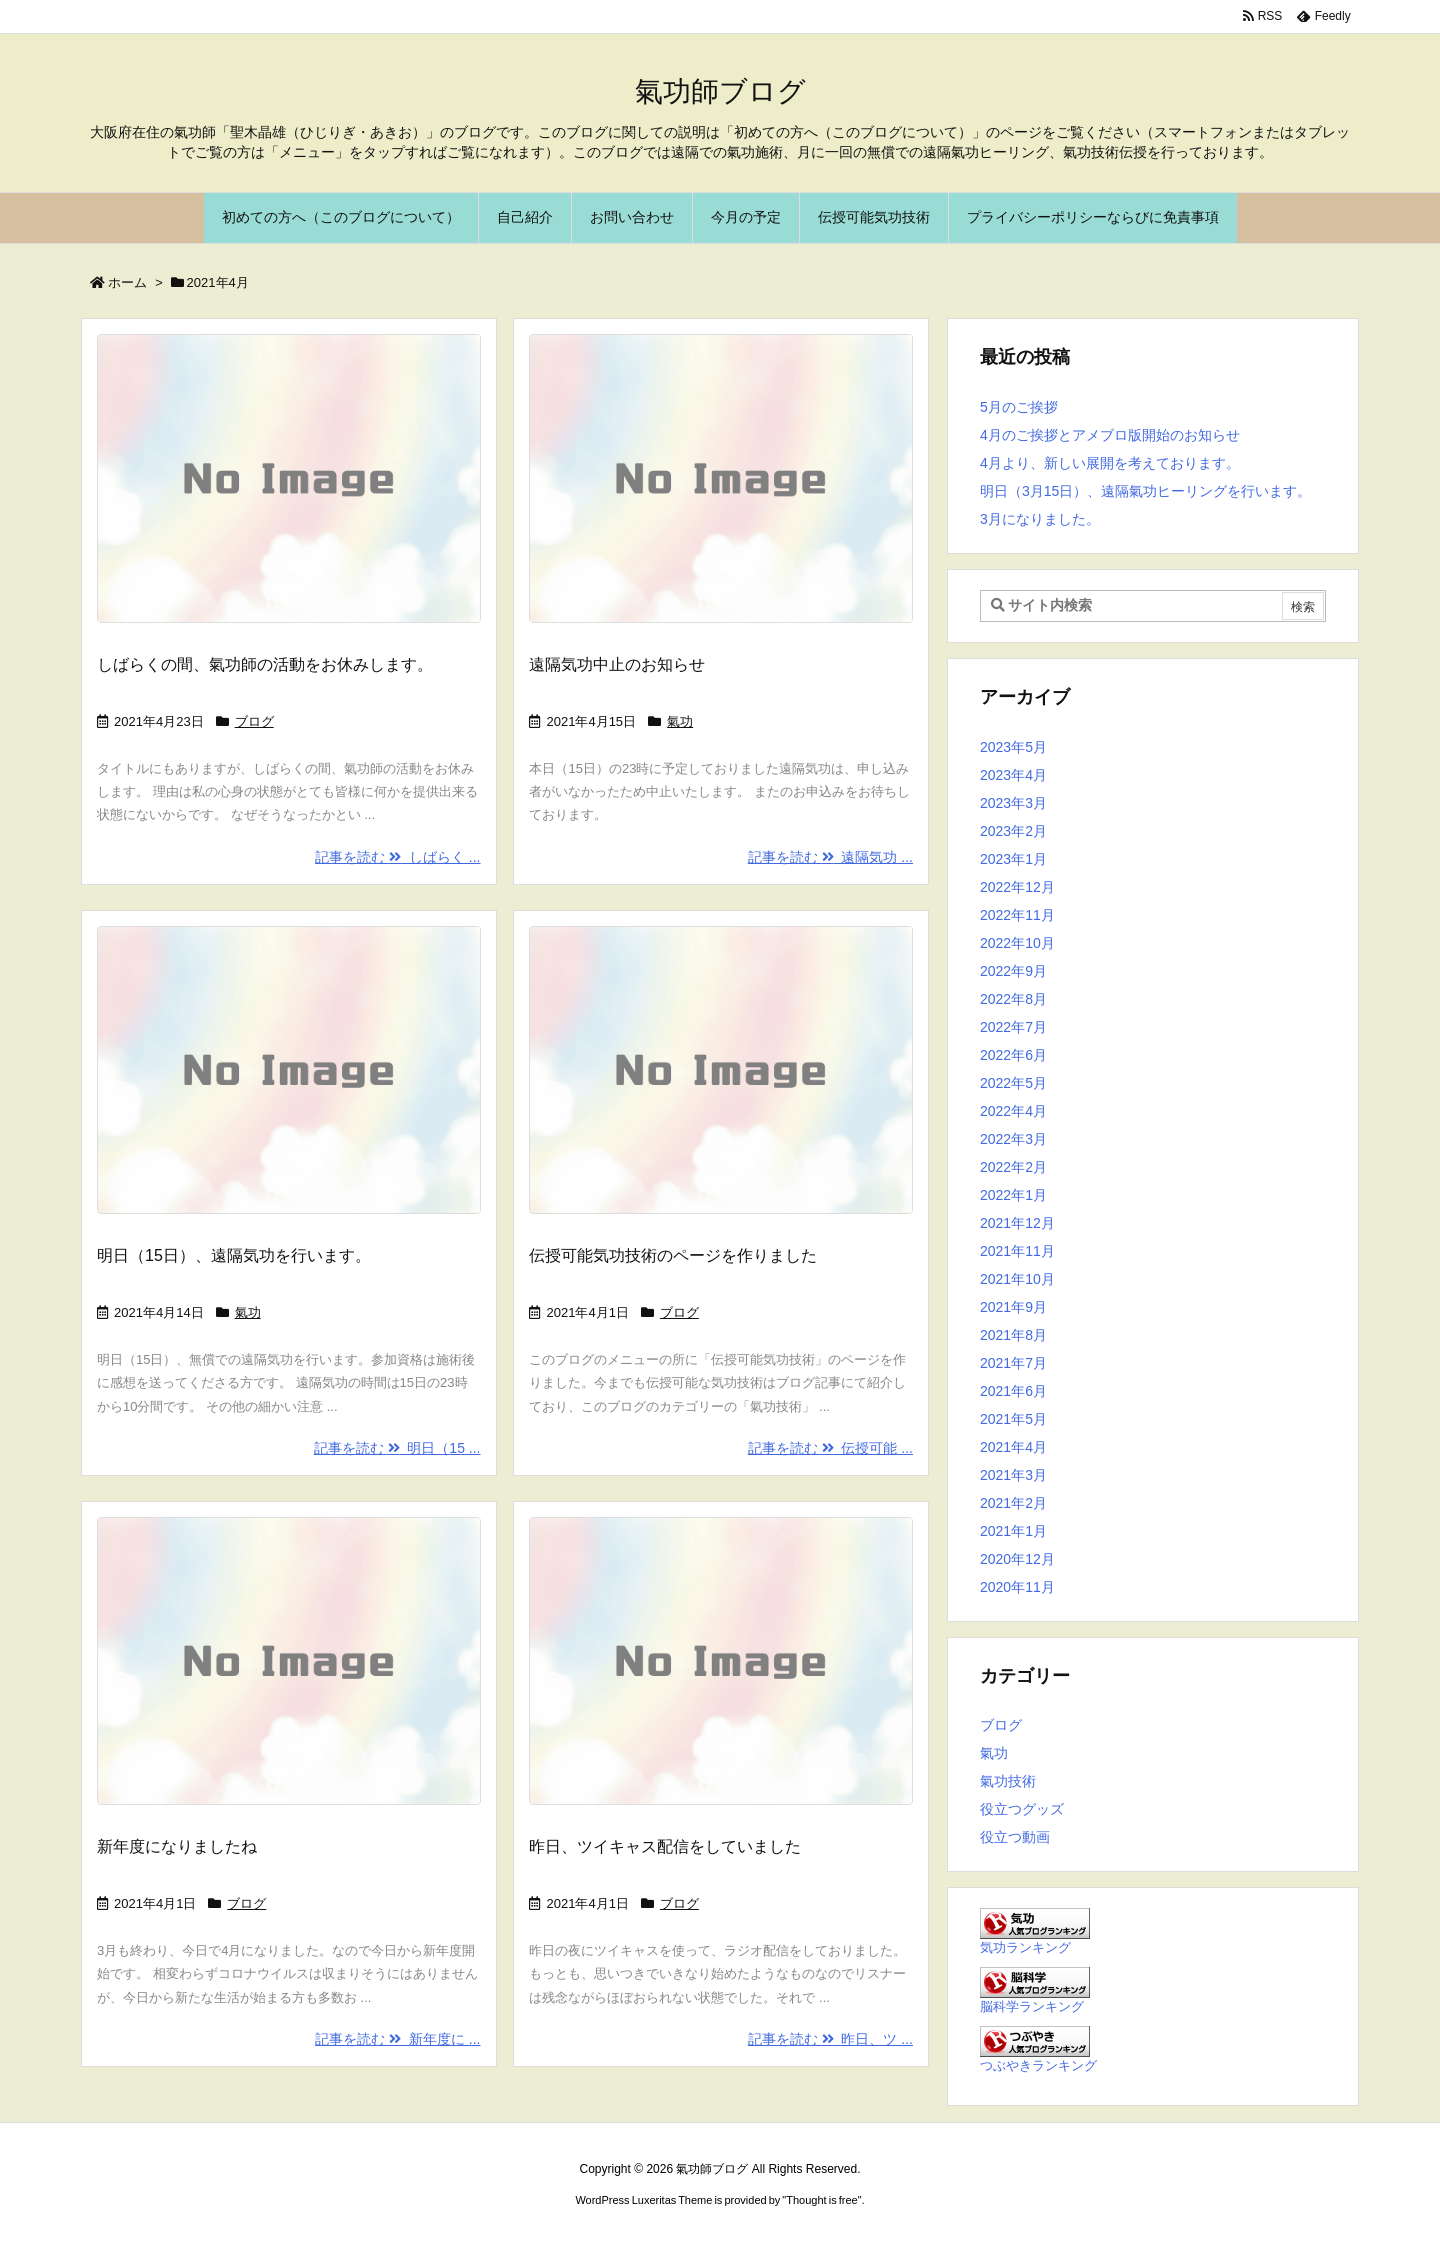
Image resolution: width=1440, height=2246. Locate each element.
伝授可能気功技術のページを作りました (673, 1255)
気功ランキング (1025, 1948)
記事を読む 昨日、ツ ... (830, 2039)
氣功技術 (1008, 1781)
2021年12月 (1017, 1223)
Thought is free (821, 2200)
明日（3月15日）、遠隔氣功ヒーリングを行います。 (1145, 491)
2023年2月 (1013, 831)
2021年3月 (1013, 1475)
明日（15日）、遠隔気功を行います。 (234, 1255)
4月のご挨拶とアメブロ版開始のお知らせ (1110, 435)
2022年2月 (1013, 1167)
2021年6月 (1013, 1391)
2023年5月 (1013, 747)
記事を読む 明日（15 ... (397, 1448)
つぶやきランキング (1038, 2066)
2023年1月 (1013, 859)
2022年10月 (1017, 943)
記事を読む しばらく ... (397, 857)
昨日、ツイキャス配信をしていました (665, 1846)
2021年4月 (1013, 1447)
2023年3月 (1013, 803)
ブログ (254, 721)
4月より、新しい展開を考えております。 (1110, 463)
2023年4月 (1013, 775)
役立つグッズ (1022, 1809)
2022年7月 (1013, 1027)
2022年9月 (1013, 971)
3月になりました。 (1040, 519)
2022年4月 (1013, 1111)
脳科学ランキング (1032, 2007)
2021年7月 (1013, 1363)
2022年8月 (1013, 999)
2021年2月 (1013, 1503)
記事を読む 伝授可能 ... (830, 1448)
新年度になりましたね (177, 1846)
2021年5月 (1013, 1419)
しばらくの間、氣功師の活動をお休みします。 (265, 664)
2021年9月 (1013, 1307)
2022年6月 (1013, 1055)
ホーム (127, 282)
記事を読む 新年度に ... (397, 2039)
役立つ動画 (1015, 1837)
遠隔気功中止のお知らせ (617, 664)
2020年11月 (1017, 1587)
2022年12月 (1017, 887)
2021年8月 (1013, 1335)
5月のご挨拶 (1019, 407)
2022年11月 (1017, 915)
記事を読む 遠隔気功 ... (830, 857)
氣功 (680, 721)
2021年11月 (1017, 1251)
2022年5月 (1013, 1083)
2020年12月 (1017, 1559)
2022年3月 (1013, 1139)
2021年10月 (1017, 1279)
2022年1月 (1013, 1195)
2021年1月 (1013, 1531)
